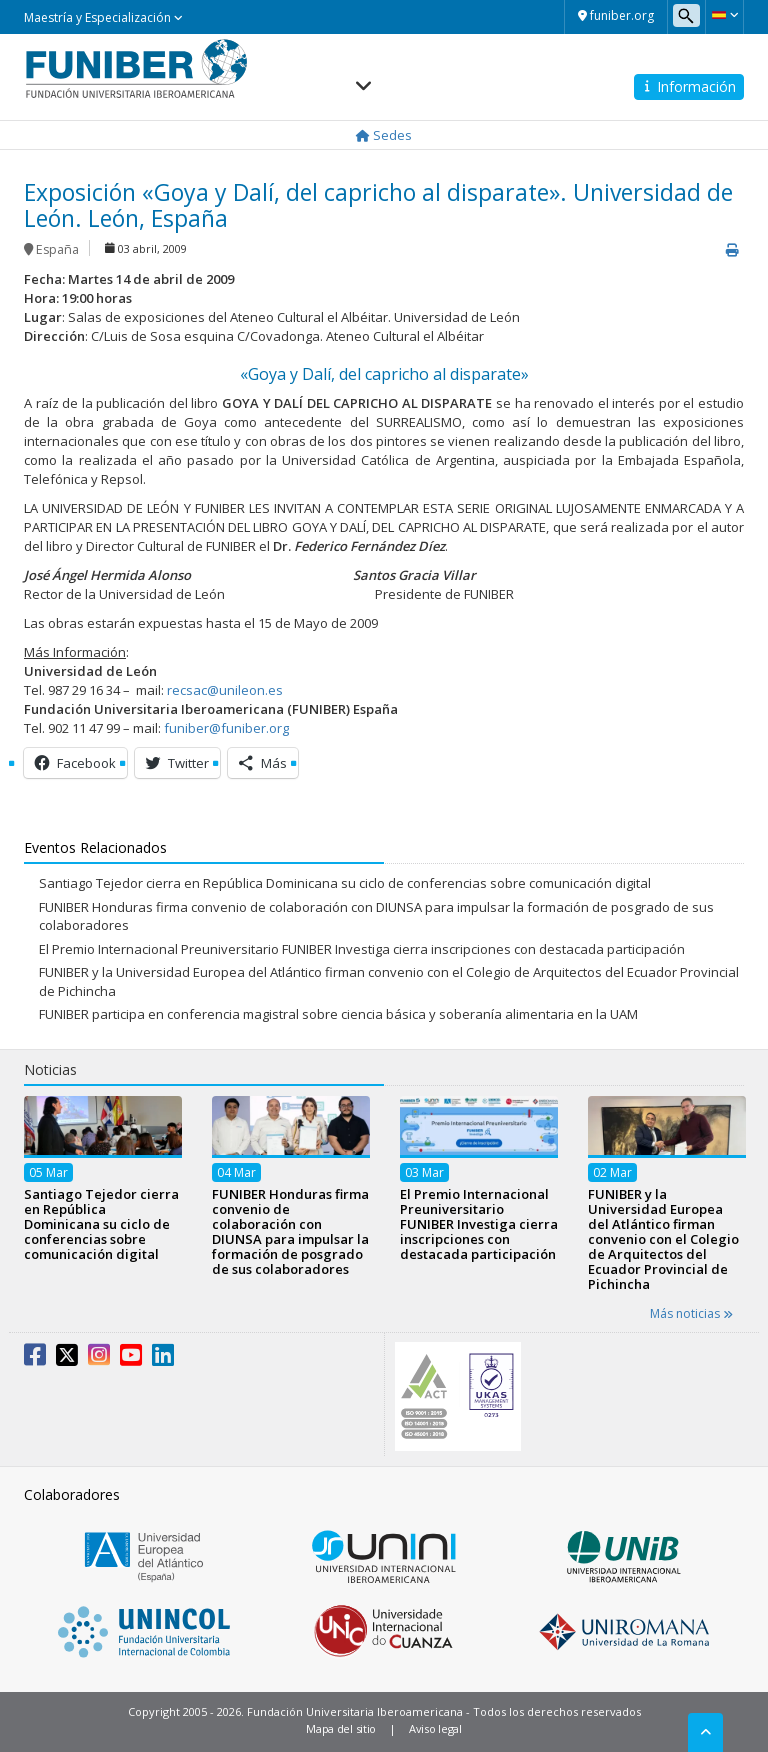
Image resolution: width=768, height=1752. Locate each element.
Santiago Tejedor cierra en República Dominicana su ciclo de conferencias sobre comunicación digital (345, 883)
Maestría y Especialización (103, 17)
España (57, 249)
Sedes (384, 135)
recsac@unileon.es (225, 690)
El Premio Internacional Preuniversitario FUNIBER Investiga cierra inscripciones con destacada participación (362, 949)
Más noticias (691, 1313)
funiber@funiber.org (226, 728)
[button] (724, 15)
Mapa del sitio (341, 1728)
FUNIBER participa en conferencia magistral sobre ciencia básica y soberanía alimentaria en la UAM (338, 1014)
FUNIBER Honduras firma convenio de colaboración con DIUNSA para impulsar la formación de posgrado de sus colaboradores (290, 1231)
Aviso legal (435, 1728)
